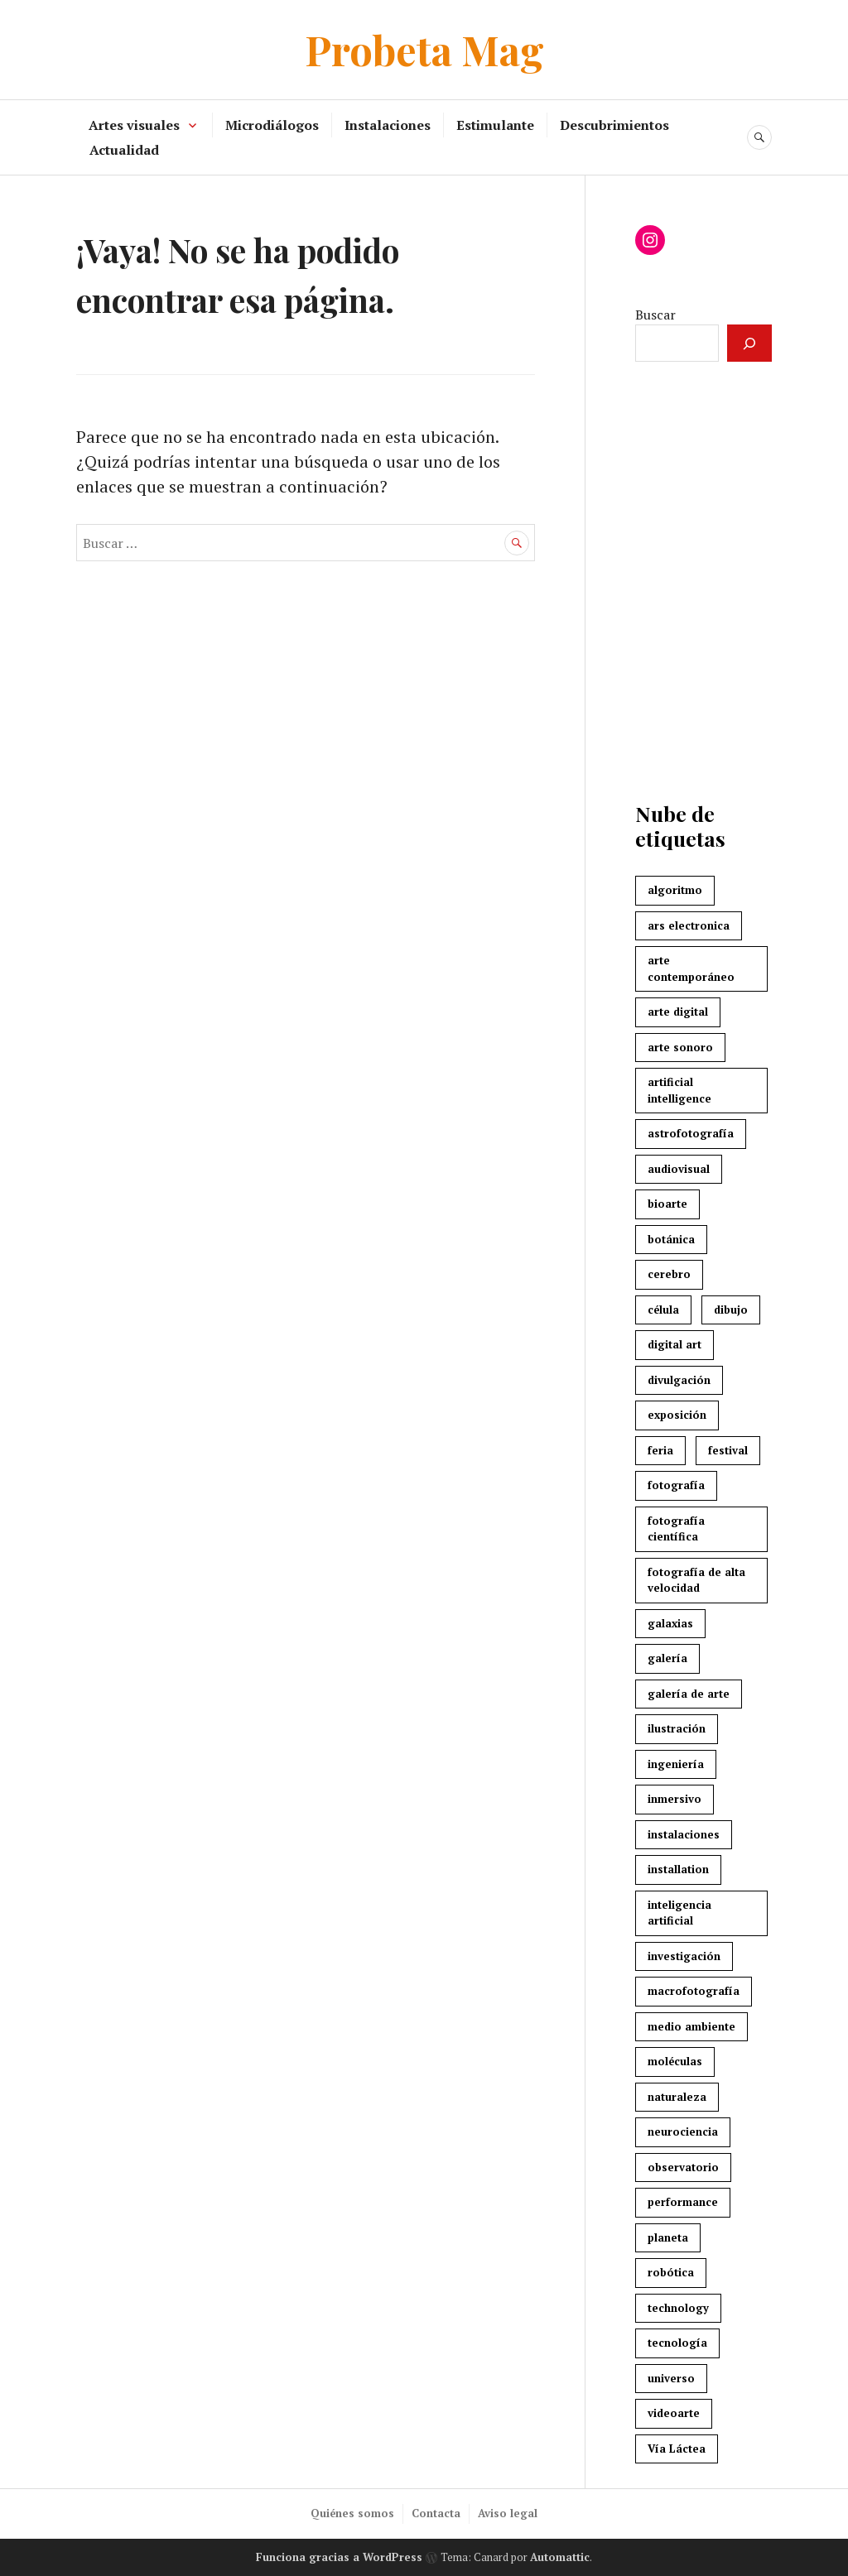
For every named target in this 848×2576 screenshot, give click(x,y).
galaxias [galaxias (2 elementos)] (670, 1623)
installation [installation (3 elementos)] (678, 1869)
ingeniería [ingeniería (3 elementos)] (676, 1764)
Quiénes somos (352, 2513)
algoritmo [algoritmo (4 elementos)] (675, 889)
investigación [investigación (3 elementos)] (684, 1956)
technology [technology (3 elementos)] (678, 2307)
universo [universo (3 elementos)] (671, 2378)
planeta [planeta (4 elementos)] (668, 2237)
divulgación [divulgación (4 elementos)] (679, 1379)
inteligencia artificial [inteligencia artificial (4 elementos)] (679, 1913)
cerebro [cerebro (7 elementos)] (669, 1273)
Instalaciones (387, 125)
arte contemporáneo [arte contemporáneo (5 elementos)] (691, 968)
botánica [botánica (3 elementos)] (671, 1239)
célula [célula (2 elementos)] (663, 1309)
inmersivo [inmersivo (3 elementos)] (674, 1798)
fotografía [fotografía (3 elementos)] (676, 1485)
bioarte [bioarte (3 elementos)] (667, 1203)
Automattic (560, 2557)
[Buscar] (749, 343)
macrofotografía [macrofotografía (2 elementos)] (694, 1990)
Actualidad (124, 150)
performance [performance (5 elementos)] (683, 2201)
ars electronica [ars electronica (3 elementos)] (689, 925)
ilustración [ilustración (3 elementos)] (677, 1728)
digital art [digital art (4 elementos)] (674, 1344)
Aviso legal (507, 2513)
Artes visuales (134, 125)
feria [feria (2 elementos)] (660, 1450)
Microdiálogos (272, 125)
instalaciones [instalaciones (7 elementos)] (684, 1834)
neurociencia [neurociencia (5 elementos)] (683, 2131)
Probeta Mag (424, 49)
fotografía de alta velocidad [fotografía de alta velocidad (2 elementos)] (696, 1580)
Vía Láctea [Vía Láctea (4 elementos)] (677, 2448)
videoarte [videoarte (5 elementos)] (674, 2412)
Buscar (655, 314)
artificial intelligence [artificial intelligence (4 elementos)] (679, 1090)
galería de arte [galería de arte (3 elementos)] (689, 1693)
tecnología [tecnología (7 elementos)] (677, 2342)
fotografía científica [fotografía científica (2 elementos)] (676, 1529)
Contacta (436, 2513)
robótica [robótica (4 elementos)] (671, 2272)
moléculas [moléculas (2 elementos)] (675, 2061)
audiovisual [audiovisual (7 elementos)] (679, 1168)
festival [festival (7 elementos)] (728, 1450)
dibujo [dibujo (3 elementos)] (731, 1309)
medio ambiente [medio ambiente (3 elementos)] (691, 2026)
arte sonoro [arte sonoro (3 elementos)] (680, 1047)
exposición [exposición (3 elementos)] (677, 1414)
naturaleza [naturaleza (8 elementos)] (677, 2096)
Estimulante (495, 125)
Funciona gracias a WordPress (339, 2557)
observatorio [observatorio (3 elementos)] (683, 2167)
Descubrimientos (614, 125)
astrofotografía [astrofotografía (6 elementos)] (691, 1133)
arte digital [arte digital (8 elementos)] (678, 1011)
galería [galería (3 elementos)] (667, 1658)
